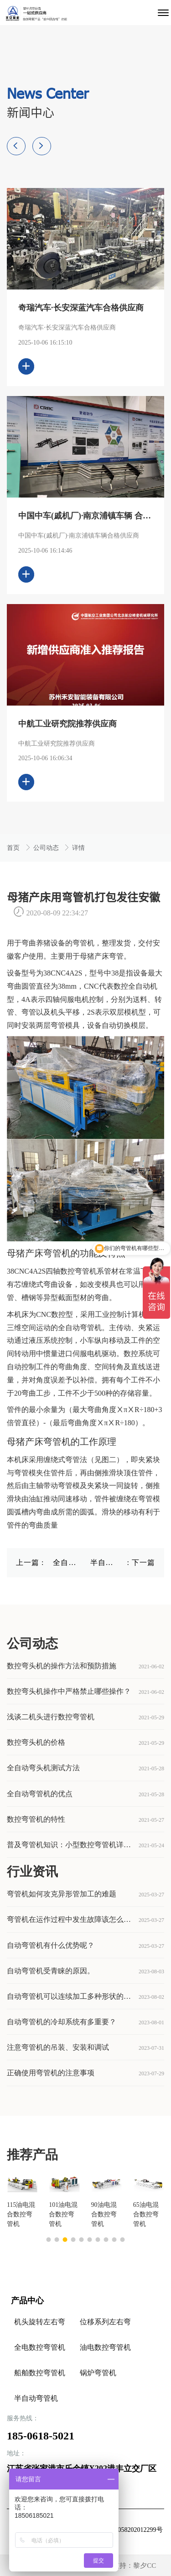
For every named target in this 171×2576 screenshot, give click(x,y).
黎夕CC (144, 2565)
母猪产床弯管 (102, 956)
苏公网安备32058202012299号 (121, 2529)
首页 (14, 847)
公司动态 (47, 847)
